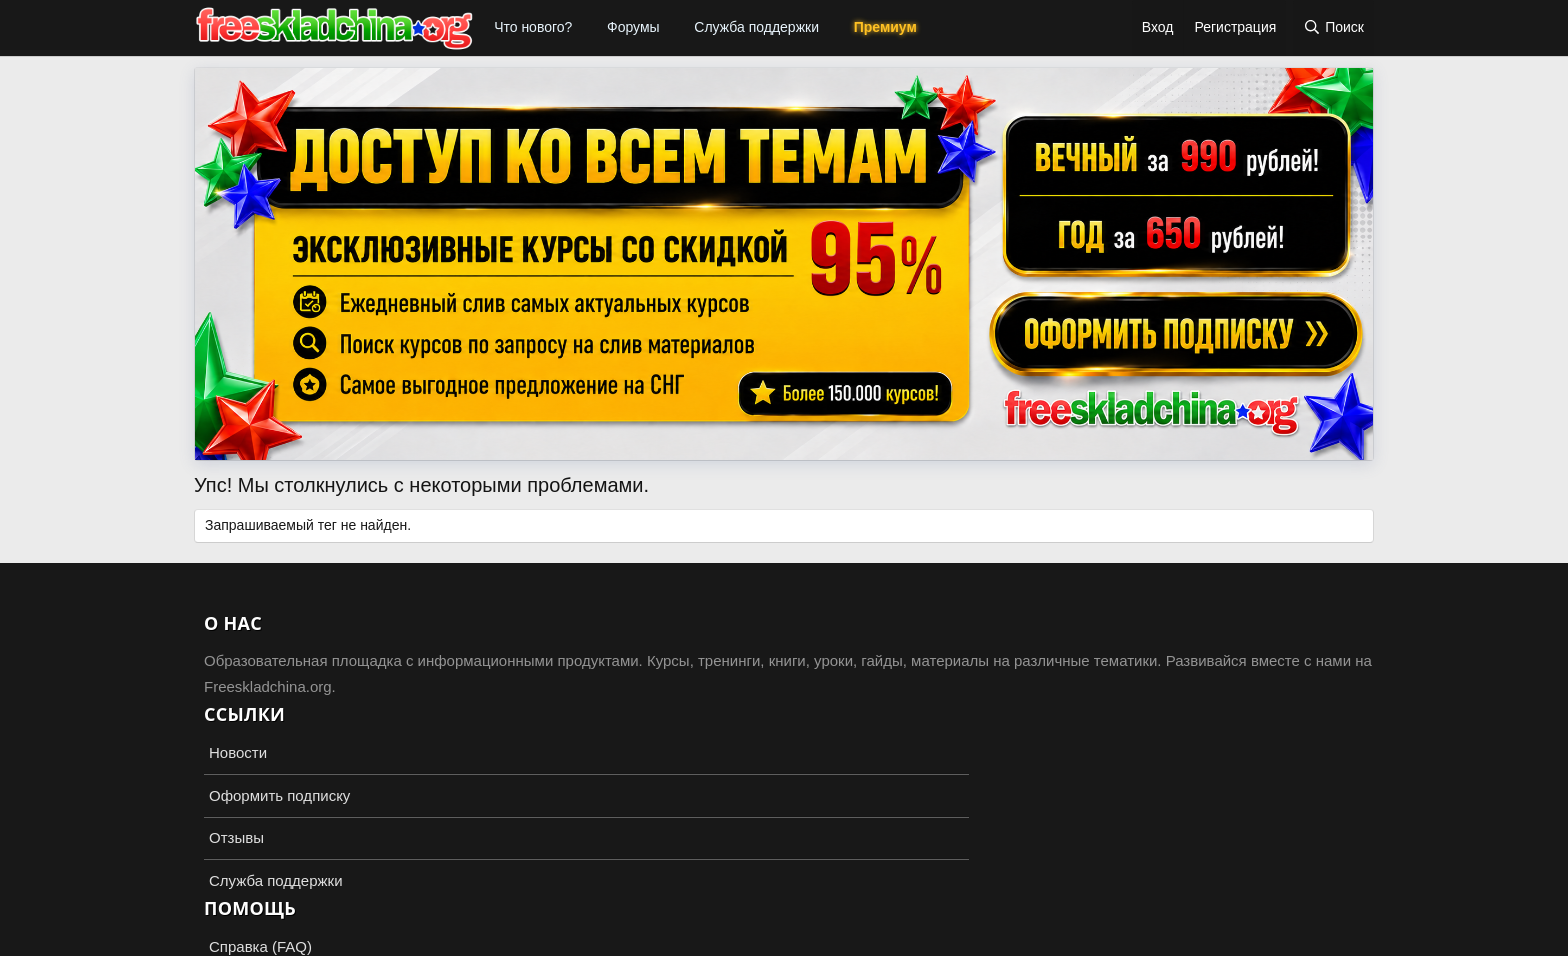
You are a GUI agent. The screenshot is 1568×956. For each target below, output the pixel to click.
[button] (585, 28)
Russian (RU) (245, 885)
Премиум (885, 27)
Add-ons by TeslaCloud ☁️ (784, 922)
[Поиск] (1333, 28)
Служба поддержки (756, 27)
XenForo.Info (310, 938)
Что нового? (533, 27)
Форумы (633, 27)
